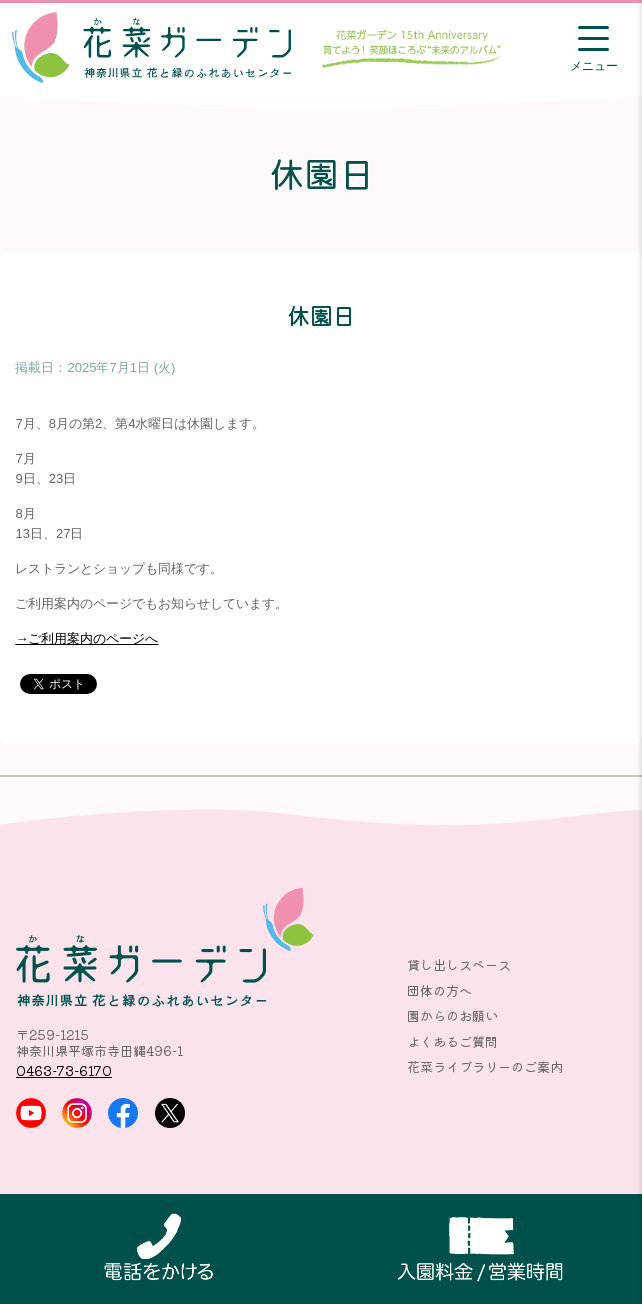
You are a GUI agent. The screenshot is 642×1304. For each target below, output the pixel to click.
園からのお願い (452, 1015)
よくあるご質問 (452, 1041)
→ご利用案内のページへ (86, 638)
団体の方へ (439, 990)
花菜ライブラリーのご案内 (485, 1066)
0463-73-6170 (64, 1070)
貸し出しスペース (459, 964)
